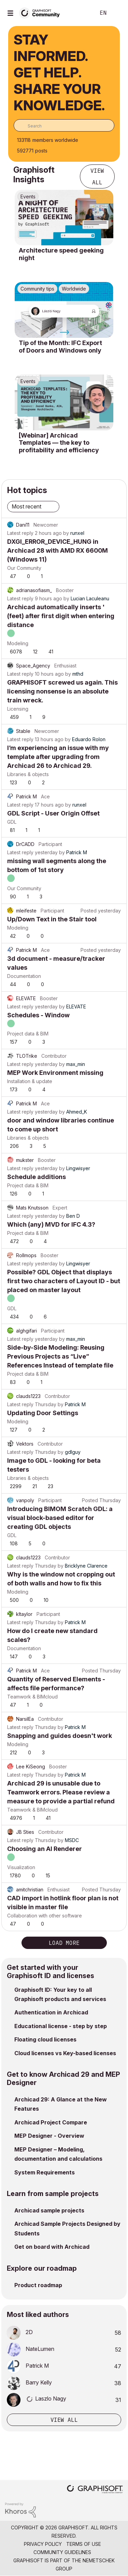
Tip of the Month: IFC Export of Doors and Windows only (60, 346)
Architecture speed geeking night (61, 254)
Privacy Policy (43, 2544)
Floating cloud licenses (45, 2039)
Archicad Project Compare (50, 2122)
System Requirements (44, 2172)
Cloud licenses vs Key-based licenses (65, 2053)
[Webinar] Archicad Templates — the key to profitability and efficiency (59, 443)
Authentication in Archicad (51, 2012)
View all (97, 176)
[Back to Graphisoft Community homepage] (42, 12)
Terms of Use (83, 2544)
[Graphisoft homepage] (95, 2489)
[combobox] (64, 125)
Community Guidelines (62, 2552)
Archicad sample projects (49, 2210)
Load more (64, 1942)
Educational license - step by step (60, 2026)
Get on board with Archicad (51, 2246)
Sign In (117, 13)
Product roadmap (38, 2285)
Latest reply (20, 533)
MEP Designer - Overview (49, 2135)
